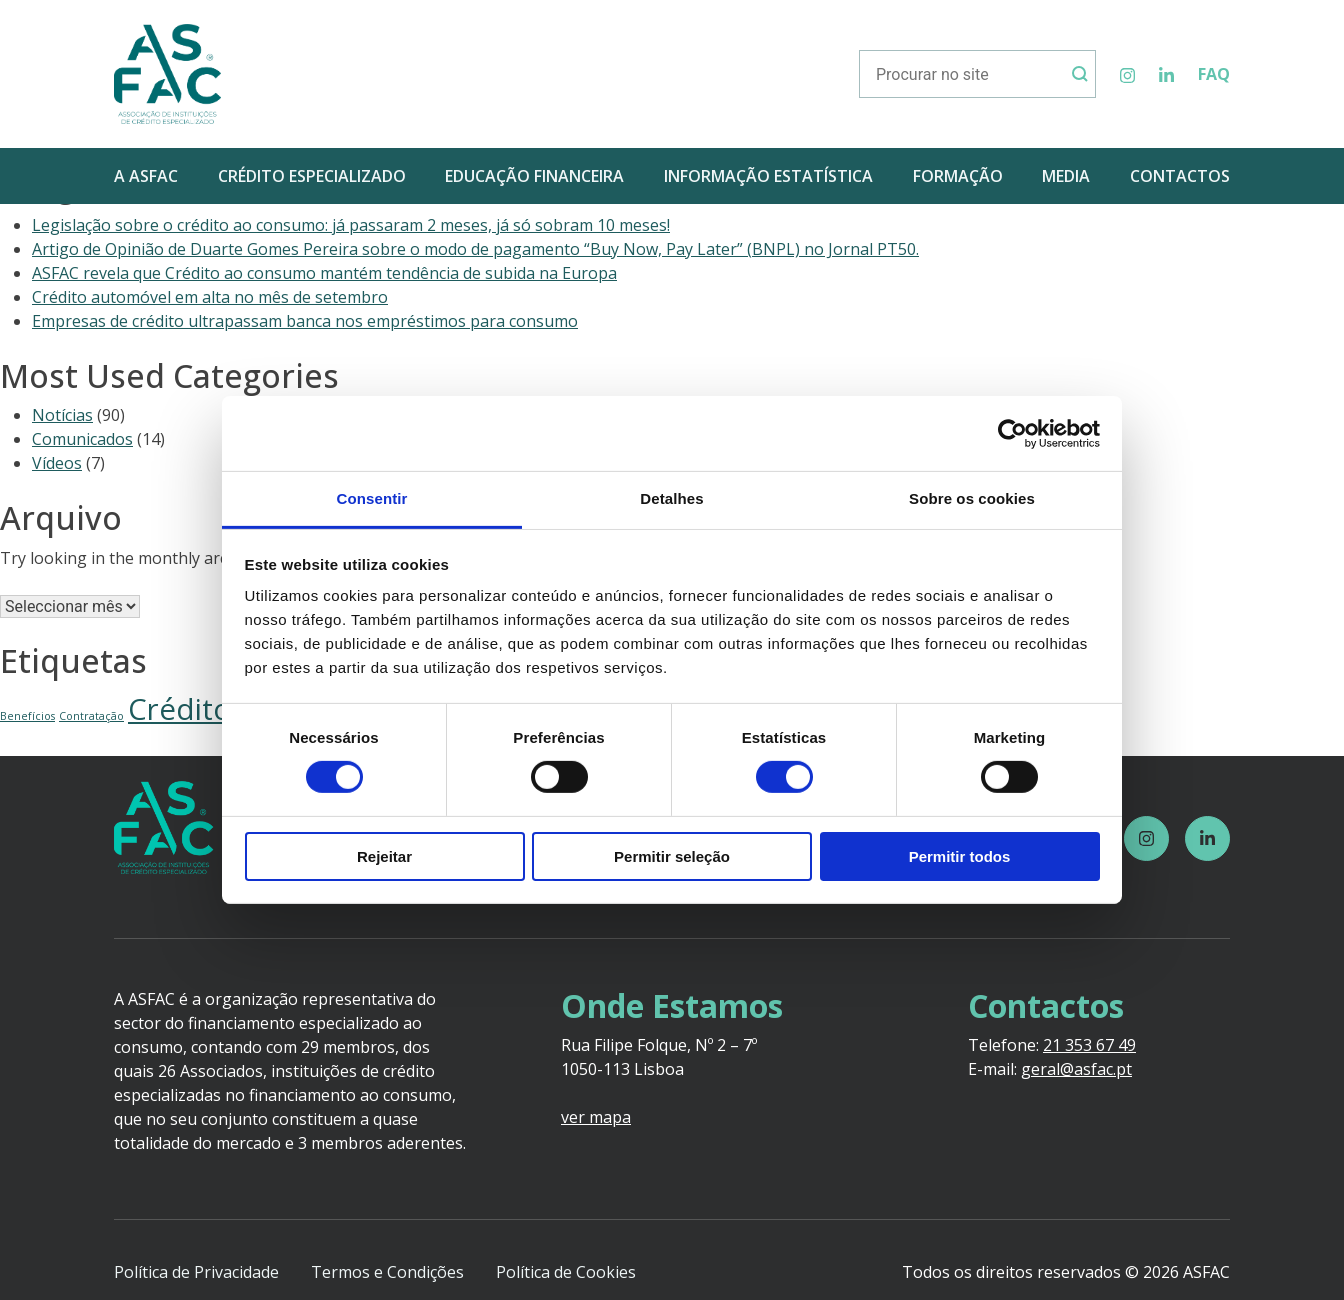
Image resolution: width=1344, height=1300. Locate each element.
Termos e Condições (387, 1272)
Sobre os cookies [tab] (972, 498)
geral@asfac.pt (1076, 1069)
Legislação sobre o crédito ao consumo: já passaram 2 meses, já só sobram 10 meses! (351, 225)
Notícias (62, 415)
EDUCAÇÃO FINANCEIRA (534, 176)
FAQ (1214, 74)
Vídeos (57, 463)
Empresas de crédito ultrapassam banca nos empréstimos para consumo (305, 321)
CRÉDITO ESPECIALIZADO (312, 176)
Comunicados (82, 439)
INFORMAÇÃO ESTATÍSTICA (768, 176)
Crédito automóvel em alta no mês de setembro (210, 297)
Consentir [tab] (372, 498)
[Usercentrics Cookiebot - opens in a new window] (1012, 433)
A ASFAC (146, 176)
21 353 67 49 (1089, 1045)
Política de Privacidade (196, 1272)
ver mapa (596, 1117)
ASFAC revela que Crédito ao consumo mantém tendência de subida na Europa (324, 273)
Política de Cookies (566, 1272)
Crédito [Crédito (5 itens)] (179, 709)
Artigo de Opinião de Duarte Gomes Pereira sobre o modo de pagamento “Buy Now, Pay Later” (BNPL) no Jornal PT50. (475, 249)
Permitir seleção (672, 856)
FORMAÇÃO (958, 176)
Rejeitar (384, 856)
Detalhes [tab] (671, 498)
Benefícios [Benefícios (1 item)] (27, 716)
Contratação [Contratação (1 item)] (91, 716)
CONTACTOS (1180, 176)
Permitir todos (960, 856)
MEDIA (1066, 176)
